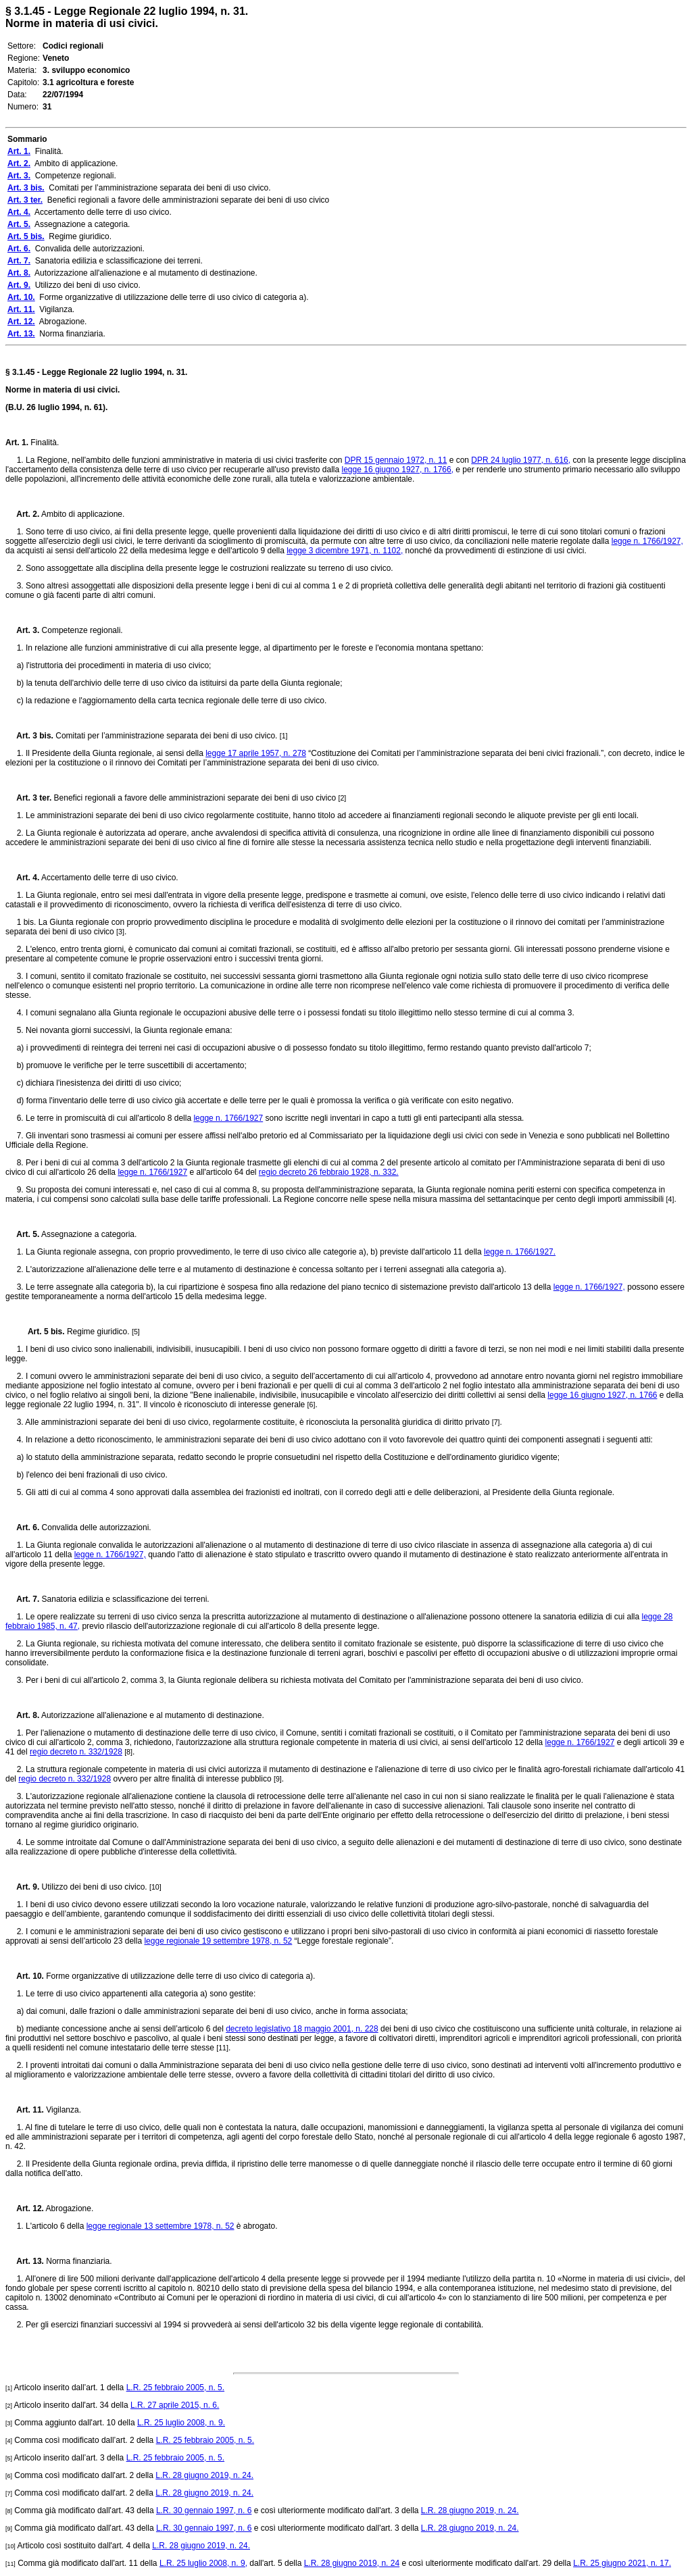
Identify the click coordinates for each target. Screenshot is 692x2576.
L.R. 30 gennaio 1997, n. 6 (203, 2510)
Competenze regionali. (80, 630)
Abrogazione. (68, 2208)
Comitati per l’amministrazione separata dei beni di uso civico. (166, 735)
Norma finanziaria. (78, 2261)
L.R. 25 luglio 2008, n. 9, (203, 2563)
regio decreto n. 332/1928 (76, 1752)
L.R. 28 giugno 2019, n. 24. (204, 2475)
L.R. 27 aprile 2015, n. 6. (174, 2405)
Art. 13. (24, 2261)
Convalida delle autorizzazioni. (95, 1527)
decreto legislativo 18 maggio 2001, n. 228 (302, 2029)
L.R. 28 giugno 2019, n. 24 (351, 2563)
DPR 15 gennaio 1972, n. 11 (396, 460)
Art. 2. (22, 514)
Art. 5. (22, 1234)
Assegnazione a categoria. (88, 1234)
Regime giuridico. (98, 1331)
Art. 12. (24, 2208)
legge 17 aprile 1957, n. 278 (255, 753)
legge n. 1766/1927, (647, 541)
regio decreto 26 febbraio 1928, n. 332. (329, 1172)
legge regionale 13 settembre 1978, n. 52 (160, 2226)
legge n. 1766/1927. (519, 1252)
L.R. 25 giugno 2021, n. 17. (622, 2563)
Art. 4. (22, 877)
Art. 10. (24, 1976)
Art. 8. (22, 1715)
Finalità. (43, 442)
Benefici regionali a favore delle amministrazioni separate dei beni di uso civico (194, 798)
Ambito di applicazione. (81, 514)
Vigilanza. (62, 2110)
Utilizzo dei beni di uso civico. (94, 1887)
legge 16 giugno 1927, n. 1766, (397, 469)
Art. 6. (22, 1527)
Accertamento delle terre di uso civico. (108, 877)
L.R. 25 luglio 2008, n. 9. (181, 2422)
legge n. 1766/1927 (228, 1118)
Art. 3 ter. (28, 798)
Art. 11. (24, 2110)
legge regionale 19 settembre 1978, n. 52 (218, 1941)
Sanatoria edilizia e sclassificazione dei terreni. (124, 1599)
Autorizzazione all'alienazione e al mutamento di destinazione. (151, 1715)
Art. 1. (16, 442)
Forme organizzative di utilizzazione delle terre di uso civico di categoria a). (180, 1976)
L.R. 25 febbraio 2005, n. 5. (175, 2387)
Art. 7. (22, 1599)
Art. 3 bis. (29, 735)
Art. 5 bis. (41, 1331)
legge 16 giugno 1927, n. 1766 (602, 1395)
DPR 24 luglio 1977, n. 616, (520, 460)
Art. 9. (22, 1887)
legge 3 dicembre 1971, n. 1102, (345, 550)
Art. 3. (22, 630)
